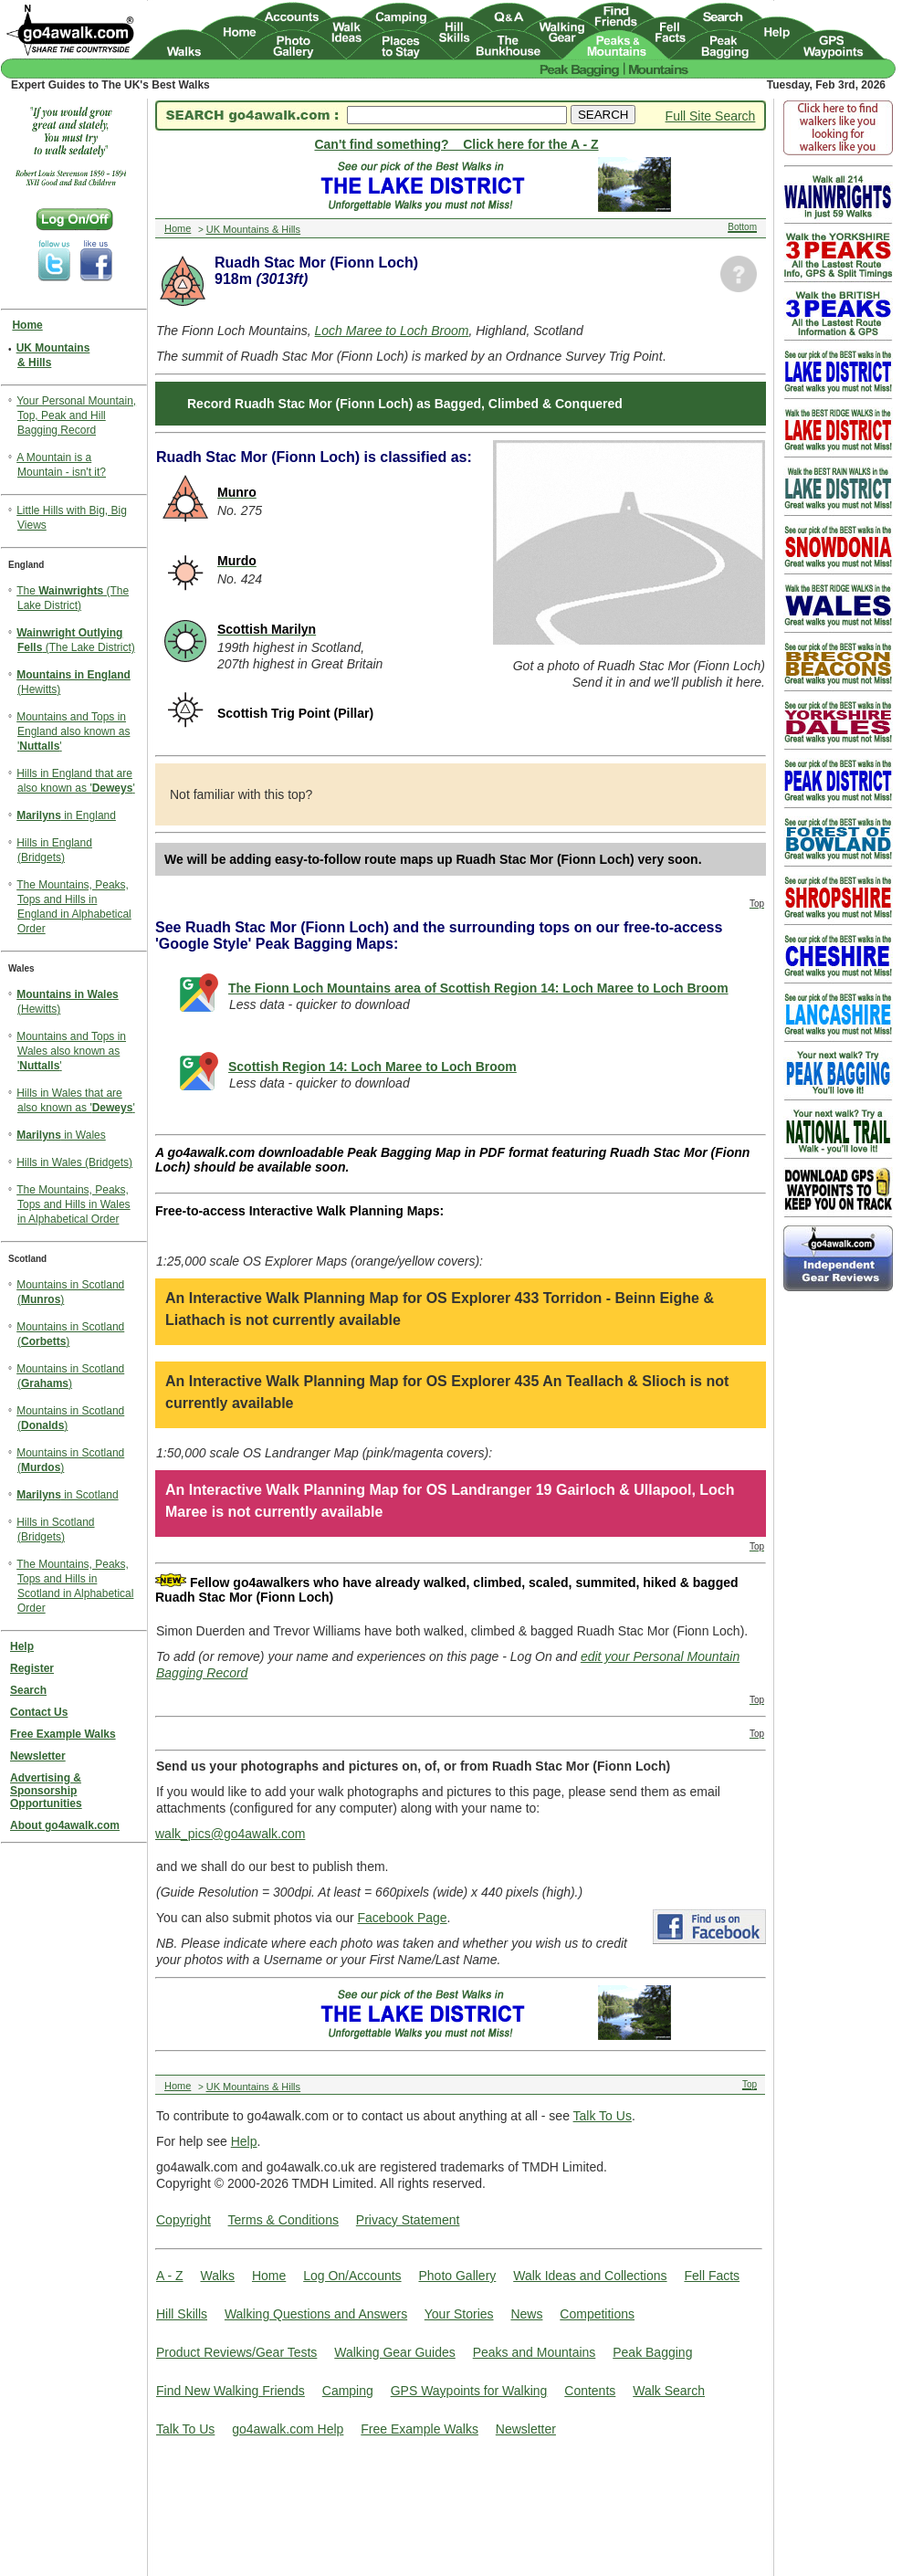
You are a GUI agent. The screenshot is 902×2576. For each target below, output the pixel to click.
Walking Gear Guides (395, 2352)
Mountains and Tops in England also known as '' (73, 731)
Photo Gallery (457, 2275)
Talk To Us (602, 2115)
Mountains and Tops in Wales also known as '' (71, 1051)
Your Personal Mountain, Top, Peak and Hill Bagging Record (76, 415)
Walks (217, 2275)
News (526, 2314)
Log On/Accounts (352, 2275)
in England (66, 815)
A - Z (170, 2275)
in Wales (61, 1135)
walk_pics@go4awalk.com (230, 1833)
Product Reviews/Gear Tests (236, 2352)
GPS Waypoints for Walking (469, 2390)
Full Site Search (711, 116)
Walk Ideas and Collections (589, 2275)
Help (244, 2141)
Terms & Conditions (283, 2220)
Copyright (183, 2220)
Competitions (597, 2314)
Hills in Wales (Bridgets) (74, 1162)
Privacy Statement (408, 2220)
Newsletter (526, 2429)
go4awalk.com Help (287, 2429)
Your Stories (459, 2314)
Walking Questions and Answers (316, 2314)
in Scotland (67, 1494)
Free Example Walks (419, 2429)
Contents (589, 2390)
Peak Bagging (652, 2352)
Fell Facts (711, 2275)
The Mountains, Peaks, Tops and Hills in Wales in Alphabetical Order (73, 1204)
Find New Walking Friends (230, 2390)
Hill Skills (181, 2314)
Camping (347, 2390)
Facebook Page (402, 1917)
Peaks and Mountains (534, 2352)
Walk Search (669, 2390)
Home (269, 2275)
